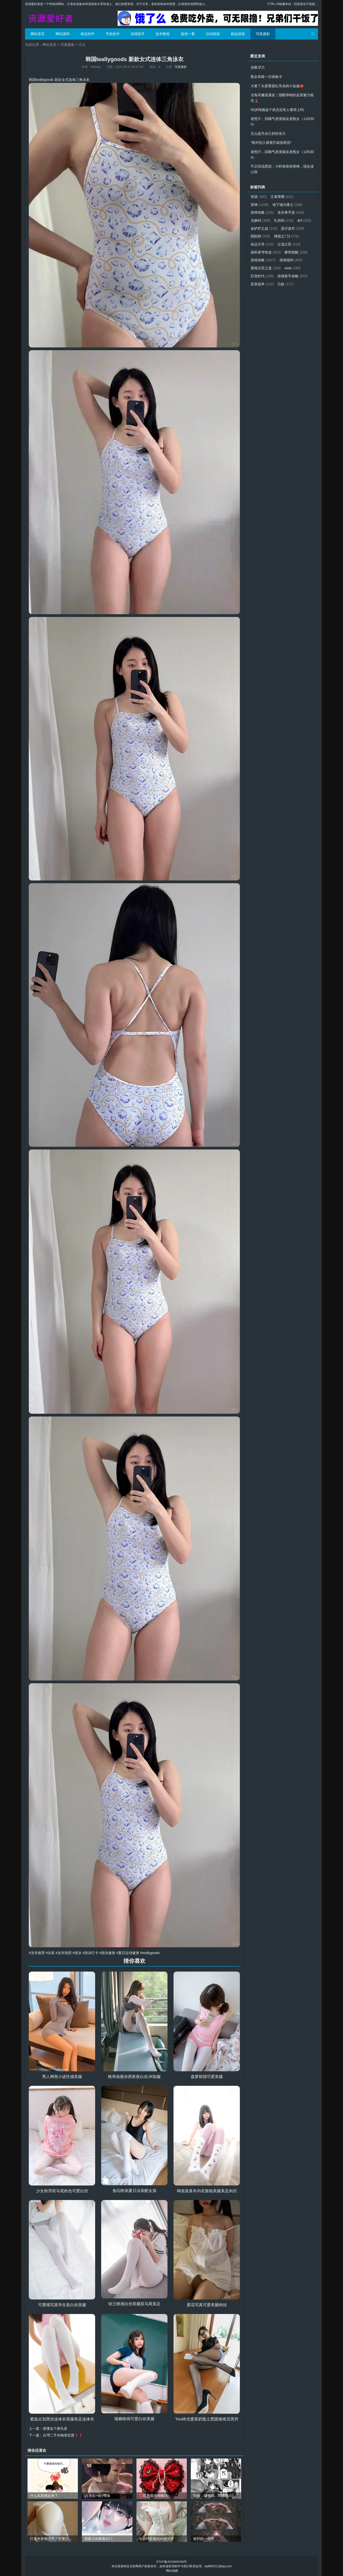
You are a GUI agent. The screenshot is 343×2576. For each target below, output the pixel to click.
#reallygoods (150, 1953)
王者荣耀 (282, 194)
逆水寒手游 (291, 210)
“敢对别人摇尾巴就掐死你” (271, 141)
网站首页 (38, 34)
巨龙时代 (282, 272)
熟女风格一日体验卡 (266, 76)
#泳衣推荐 (37, 1953)
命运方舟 (291, 241)
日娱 (259, 287)
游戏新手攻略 (266, 280)
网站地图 (172, 2570)
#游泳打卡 (91, 1953)
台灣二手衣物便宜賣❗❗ (63, 2435)
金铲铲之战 (282, 225)
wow (259, 272)
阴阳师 (287, 233)
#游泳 (77, 1953)
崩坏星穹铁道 (293, 248)
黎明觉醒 (262, 256)
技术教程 (163, 34)
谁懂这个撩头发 (55, 2428)
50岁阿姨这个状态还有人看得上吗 (277, 109)
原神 (260, 202)
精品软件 (88, 34)
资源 (259, 194)
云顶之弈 (262, 248)
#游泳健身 (107, 1953)
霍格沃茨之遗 (293, 264)
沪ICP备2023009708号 (171, 2561)
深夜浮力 (258, 67)
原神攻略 (262, 210)
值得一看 (188, 34)
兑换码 (260, 217)
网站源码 (63, 34)
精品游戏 (238, 34)
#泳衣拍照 (64, 1953)
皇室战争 (296, 280)
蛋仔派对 (262, 233)
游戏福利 (262, 264)
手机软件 (113, 34)
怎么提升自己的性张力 (268, 132)
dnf (258, 225)
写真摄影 (263, 34)
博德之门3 (263, 241)
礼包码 (284, 217)
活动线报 (213, 34)
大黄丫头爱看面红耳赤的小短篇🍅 (277, 85)
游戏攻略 (290, 256)
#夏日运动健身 (127, 1953)
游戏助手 (138, 34)
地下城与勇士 (288, 202)
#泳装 (50, 1953)
